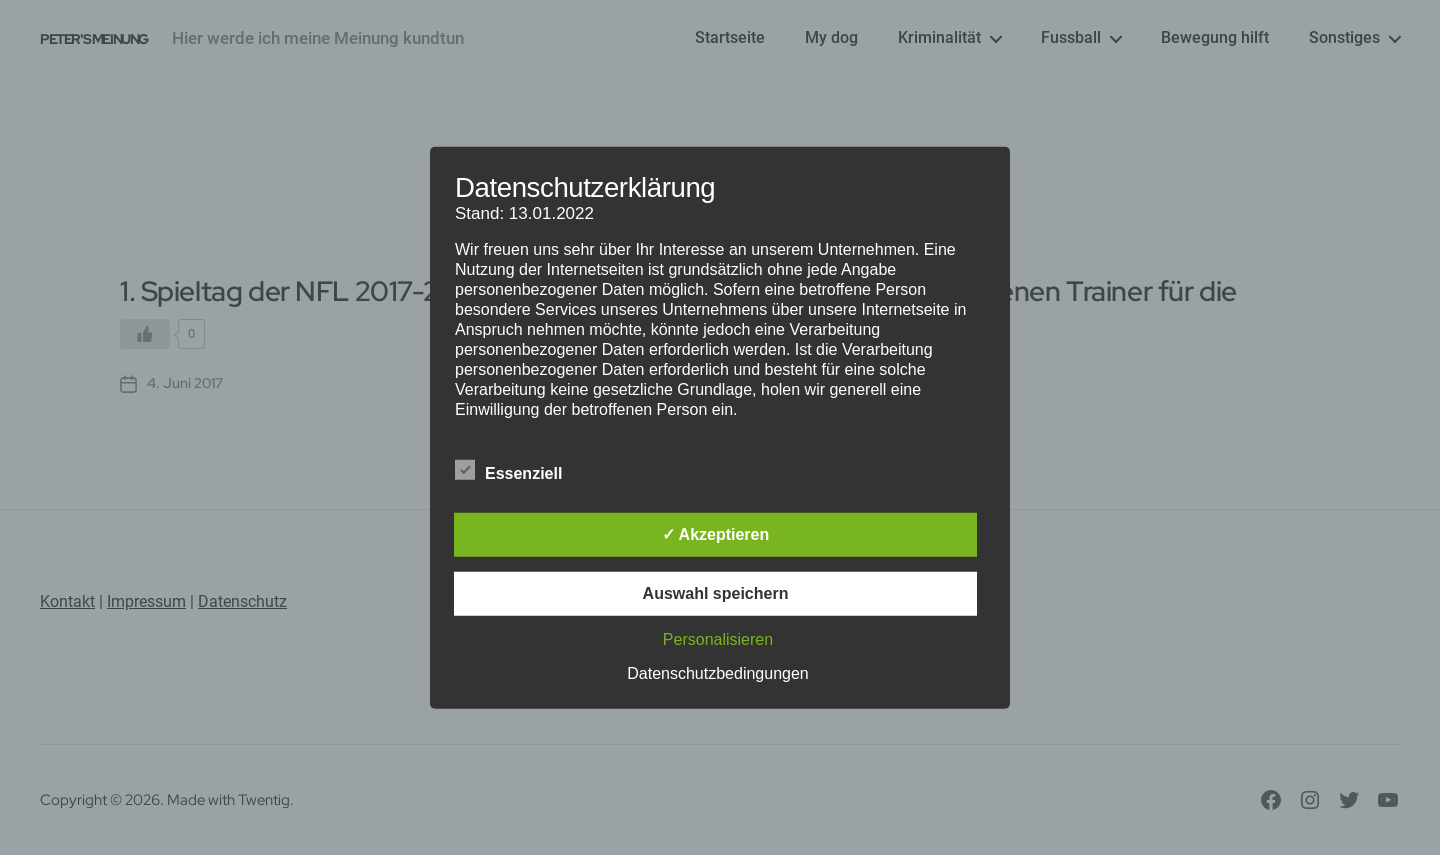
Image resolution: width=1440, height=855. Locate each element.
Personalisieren (718, 639)
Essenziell (519, 471)
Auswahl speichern (716, 593)
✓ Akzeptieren (716, 534)
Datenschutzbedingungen (717, 673)
